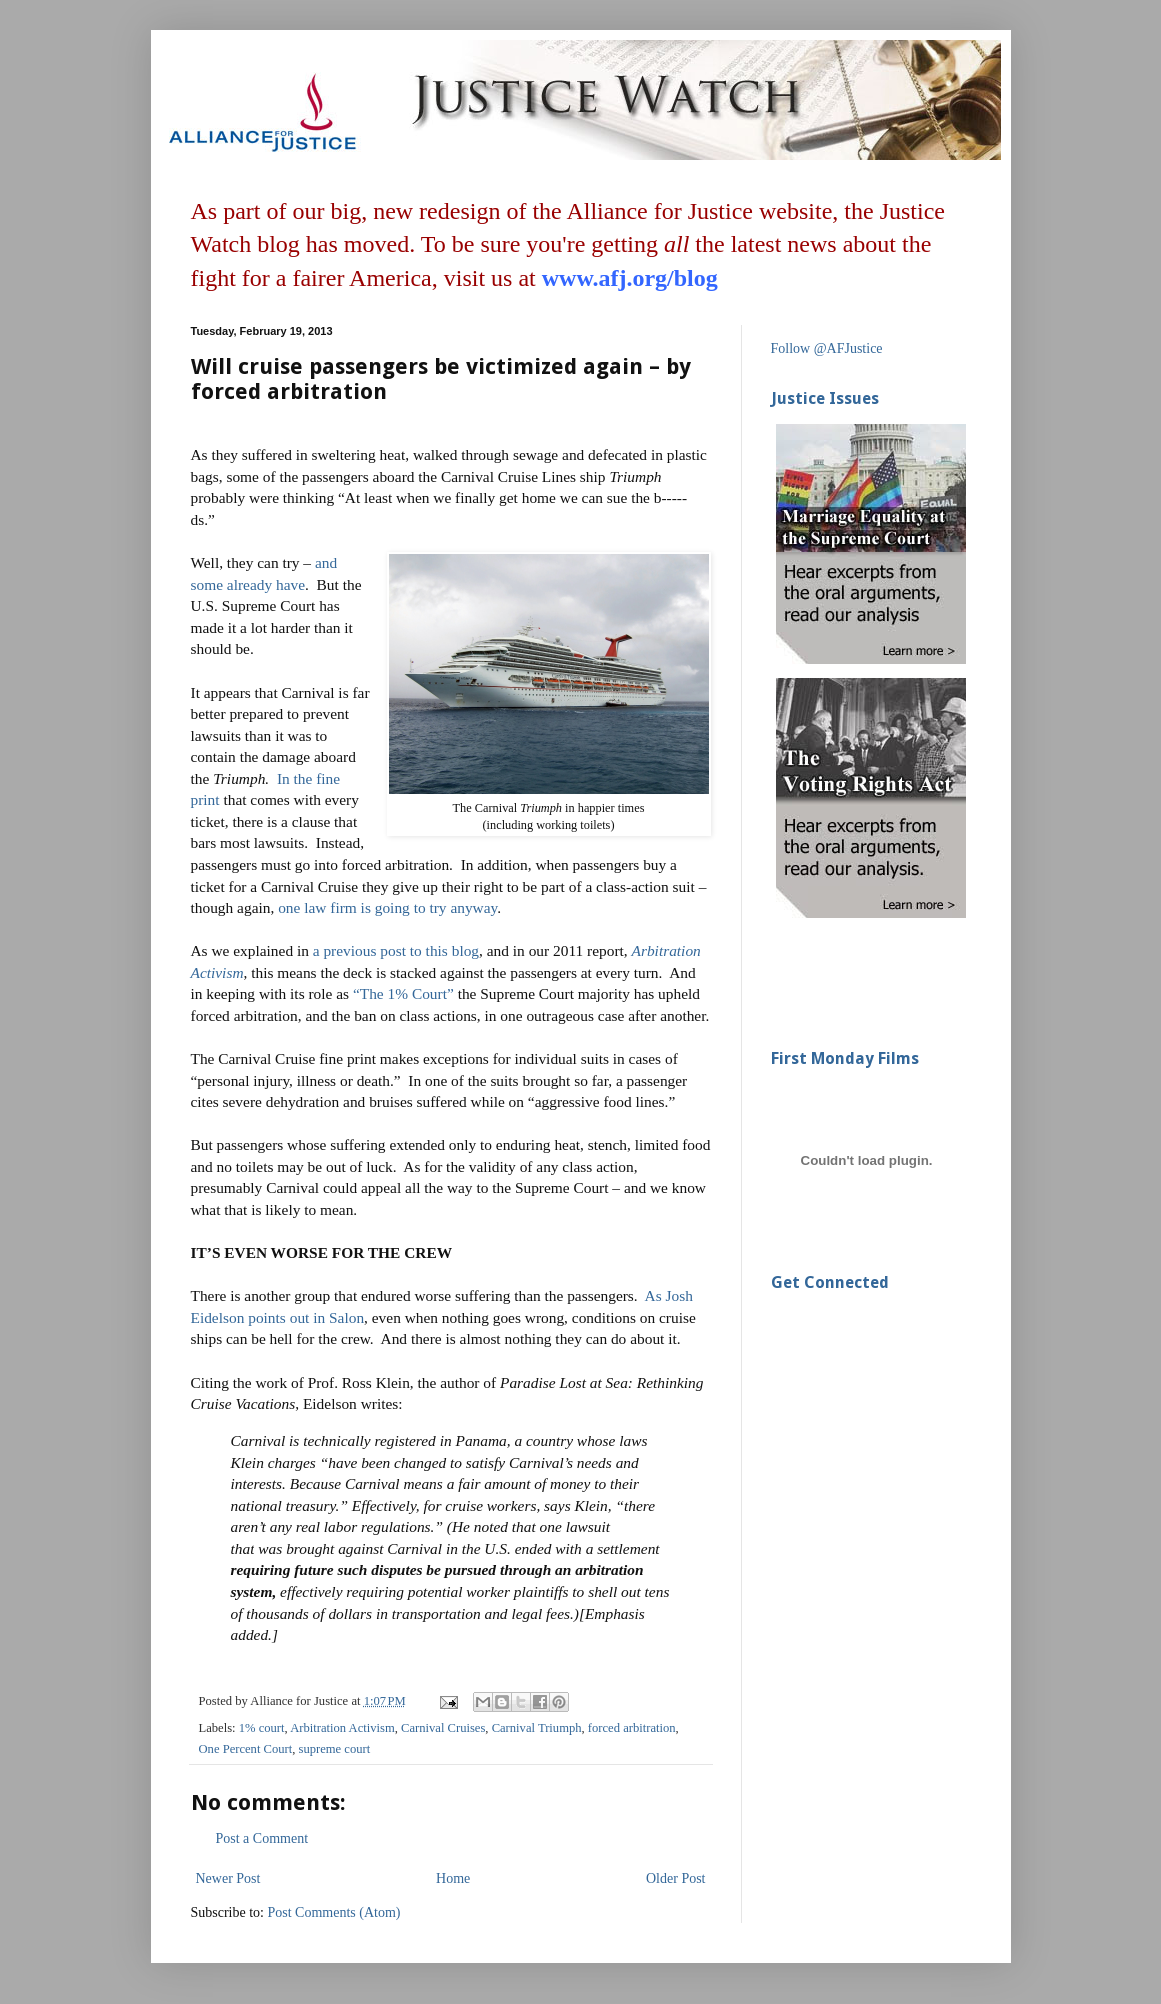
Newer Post (228, 1878)
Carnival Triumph (537, 1728)
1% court (262, 1728)
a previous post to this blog (396, 950)
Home (453, 1878)
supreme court (335, 1749)
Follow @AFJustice (827, 348)
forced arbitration (632, 1728)
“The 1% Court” (403, 993)
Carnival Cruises (443, 1728)
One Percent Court (246, 1749)
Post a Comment (262, 1838)
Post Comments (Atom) (334, 1912)
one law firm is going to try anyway (387, 907)
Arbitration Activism (342, 1728)
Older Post (676, 1878)
